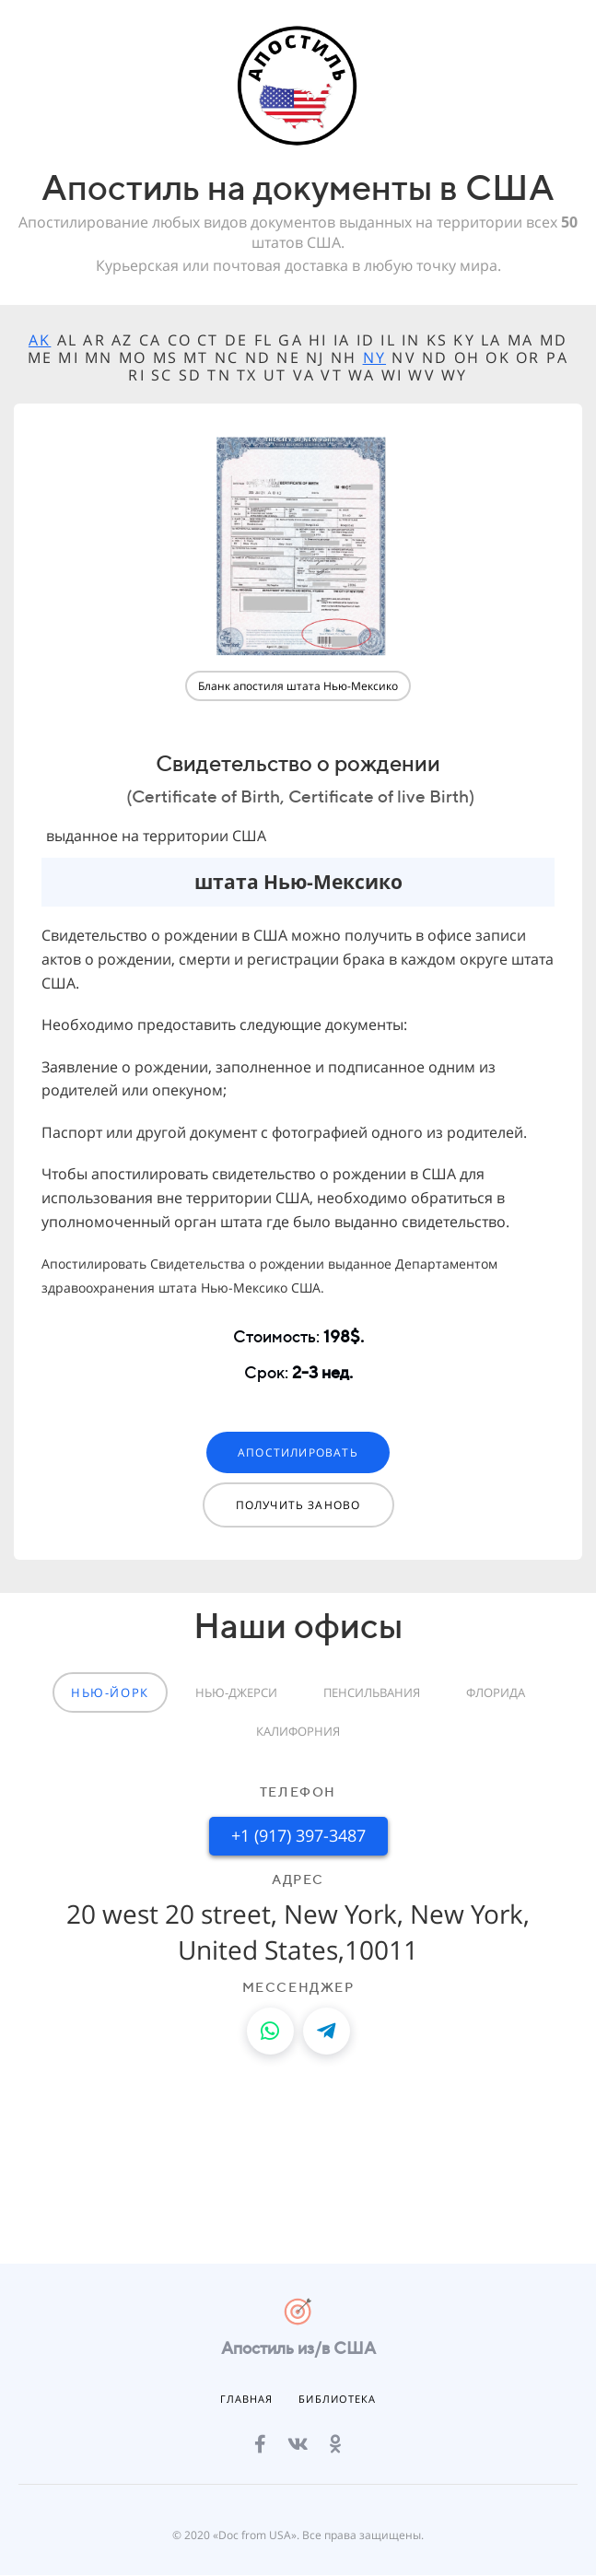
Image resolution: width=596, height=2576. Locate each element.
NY (374, 357)
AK (40, 340)
